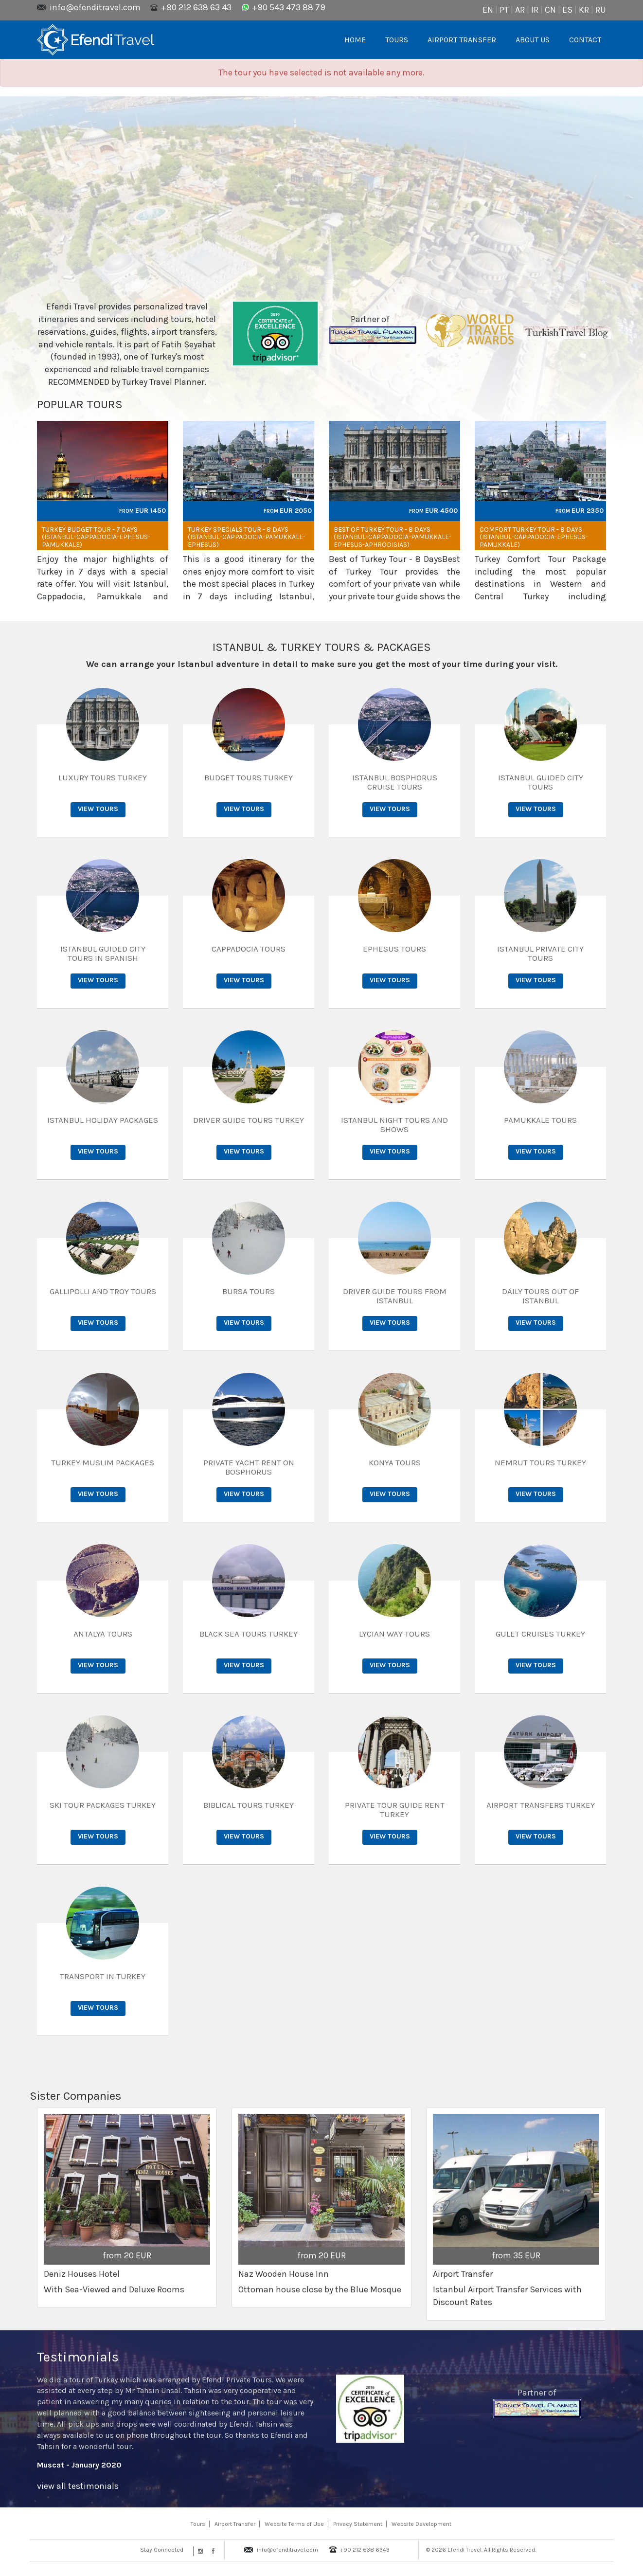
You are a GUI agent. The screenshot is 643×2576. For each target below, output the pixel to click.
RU (600, 9)
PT (504, 9)
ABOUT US (533, 39)
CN (550, 9)
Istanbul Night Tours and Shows (394, 1124)
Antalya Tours (102, 1634)
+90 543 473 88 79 (288, 7)
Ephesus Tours (394, 949)
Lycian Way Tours (394, 1634)
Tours (198, 2524)
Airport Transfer (234, 2524)
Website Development (421, 2524)
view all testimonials (78, 2486)
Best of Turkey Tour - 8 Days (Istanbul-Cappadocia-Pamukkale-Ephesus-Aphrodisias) (392, 537)
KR (584, 9)
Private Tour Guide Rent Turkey (395, 1809)
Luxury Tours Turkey (102, 777)
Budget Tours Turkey (248, 777)
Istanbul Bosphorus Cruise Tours (394, 782)
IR (534, 9)
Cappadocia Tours (249, 949)
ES (567, 9)
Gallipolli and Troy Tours (103, 1291)
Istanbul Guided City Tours (540, 782)
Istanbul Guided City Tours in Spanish (102, 953)
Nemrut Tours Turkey (540, 1462)
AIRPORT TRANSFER (462, 39)
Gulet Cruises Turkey (540, 1634)
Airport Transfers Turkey (540, 1805)
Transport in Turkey (102, 1976)
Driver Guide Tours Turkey (248, 1120)
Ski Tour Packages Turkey (103, 1805)
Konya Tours (395, 1462)
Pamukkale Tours (540, 1120)
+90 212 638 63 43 (196, 7)
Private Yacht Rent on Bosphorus (248, 1467)
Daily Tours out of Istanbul (540, 1295)
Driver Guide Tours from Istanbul (395, 1295)
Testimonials (78, 2357)
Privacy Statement (357, 2524)
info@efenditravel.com (95, 7)
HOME (355, 39)
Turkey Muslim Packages (102, 1462)
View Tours (98, 809)
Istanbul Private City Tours (540, 953)
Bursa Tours (248, 1291)
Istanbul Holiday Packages (102, 1120)
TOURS (396, 39)
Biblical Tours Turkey (248, 1805)
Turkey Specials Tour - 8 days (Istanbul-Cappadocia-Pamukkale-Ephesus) (246, 537)
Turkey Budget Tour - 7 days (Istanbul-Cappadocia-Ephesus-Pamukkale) (96, 537)
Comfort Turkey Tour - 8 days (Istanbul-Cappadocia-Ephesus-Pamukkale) (534, 537)
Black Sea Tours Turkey (248, 1634)
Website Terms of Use (294, 2524)
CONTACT (585, 39)
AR (520, 9)
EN (487, 9)
